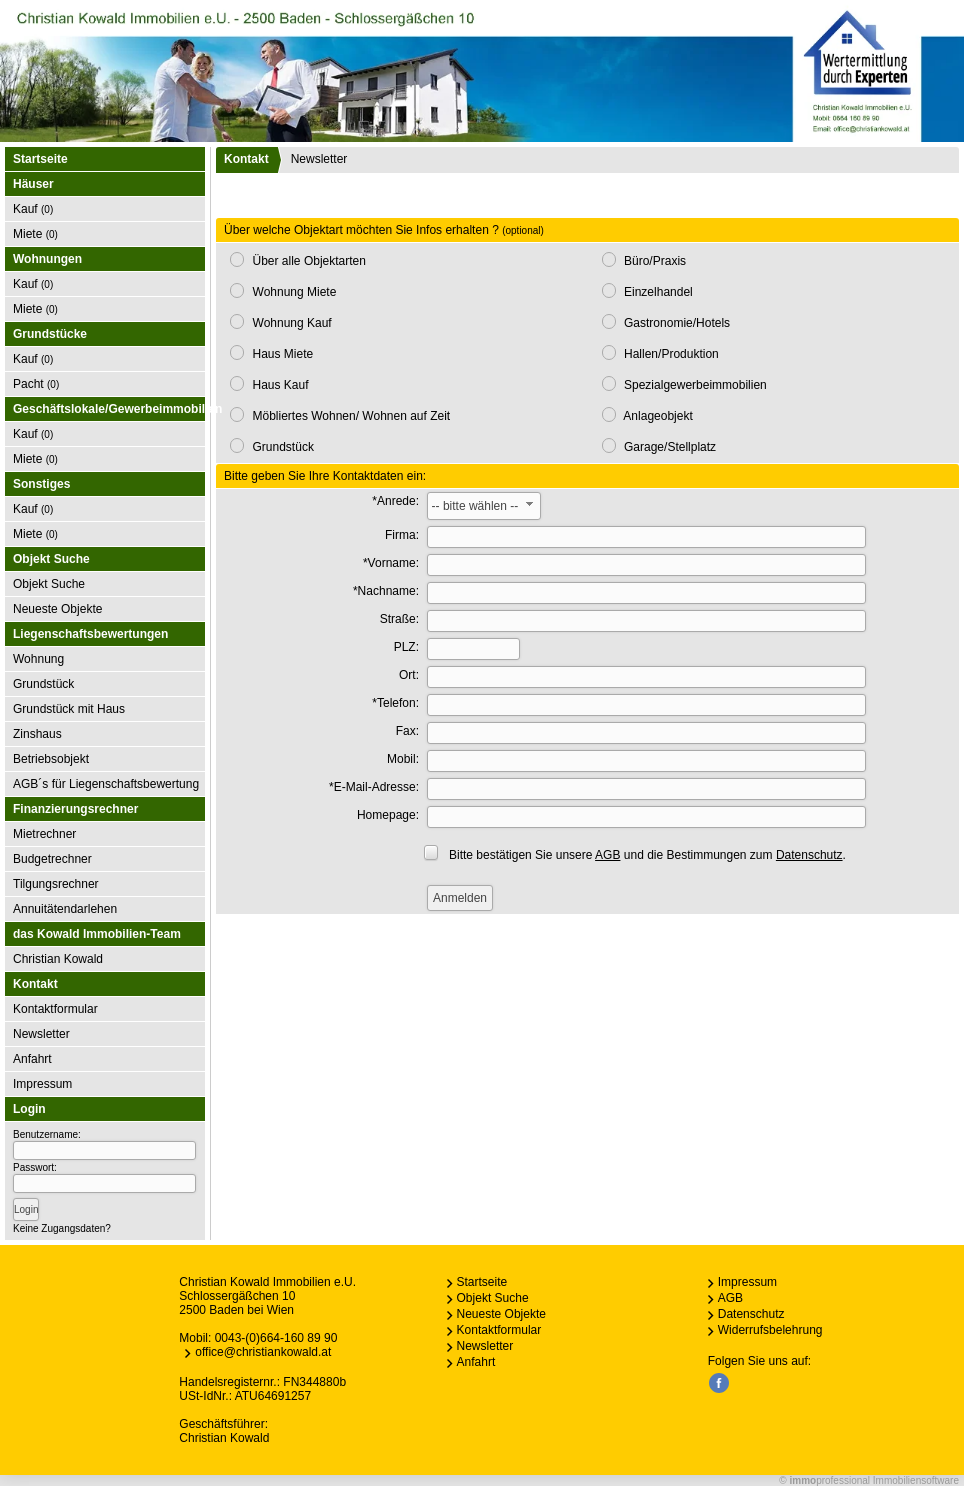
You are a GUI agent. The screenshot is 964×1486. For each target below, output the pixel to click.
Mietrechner (44, 834)
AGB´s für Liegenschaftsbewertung (106, 784)
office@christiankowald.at (263, 1352)
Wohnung (38, 659)
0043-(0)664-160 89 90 (276, 1338)
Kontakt (246, 159)
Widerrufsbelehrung (770, 1330)
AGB (730, 1298)
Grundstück (43, 684)
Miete (35, 234)
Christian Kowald (58, 959)
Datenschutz (751, 1314)
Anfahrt (32, 1059)
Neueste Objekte (57, 609)
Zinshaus (37, 734)
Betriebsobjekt (51, 759)
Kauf (33, 209)
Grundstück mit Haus (69, 709)
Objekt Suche (49, 584)
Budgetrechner (52, 859)
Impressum (42, 1084)
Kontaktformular (55, 1009)
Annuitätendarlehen (65, 909)
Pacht (36, 384)
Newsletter (41, 1034)
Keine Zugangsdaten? (62, 1228)
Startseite (40, 159)
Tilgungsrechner (56, 884)
